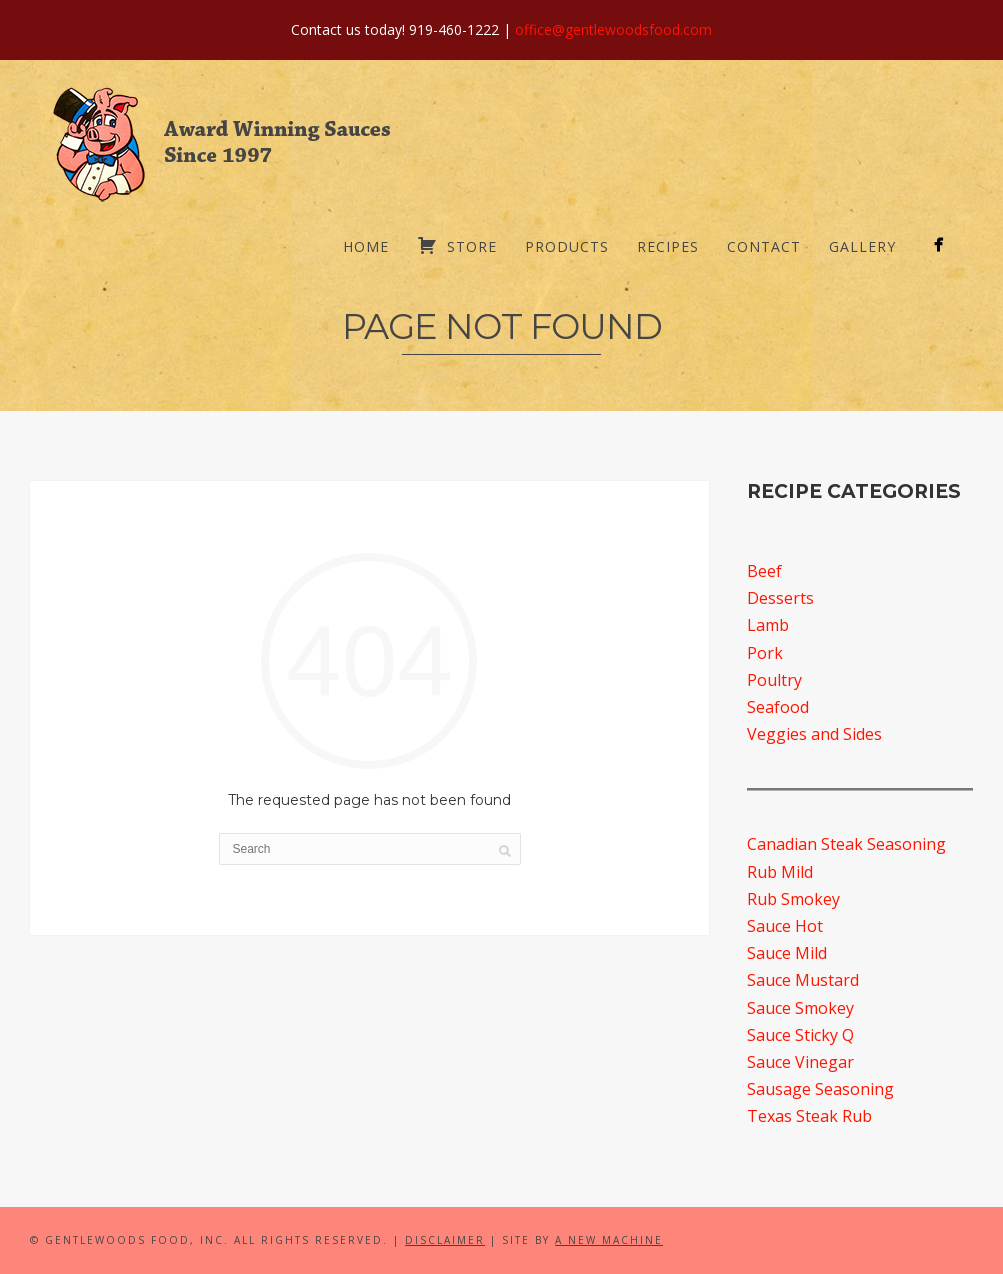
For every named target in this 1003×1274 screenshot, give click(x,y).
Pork (765, 653)
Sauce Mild (787, 953)
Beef (764, 571)
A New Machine (609, 1240)
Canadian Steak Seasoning (846, 844)
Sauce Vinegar (800, 1062)
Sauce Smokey (800, 1008)
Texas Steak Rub (809, 1116)
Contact (764, 246)
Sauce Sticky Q (800, 1035)
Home (366, 246)
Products (567, 246)
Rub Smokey (793, 899)
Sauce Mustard (803, 980)
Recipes (668, 246)
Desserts (780, 598)
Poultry (774, 680)
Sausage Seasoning (820, 1089)
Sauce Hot (785, 926)
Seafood (778, 707)
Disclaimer (445, 1240)
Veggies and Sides (814, 734)
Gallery (862, 246)
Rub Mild (780, 872)
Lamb (768, 625)
